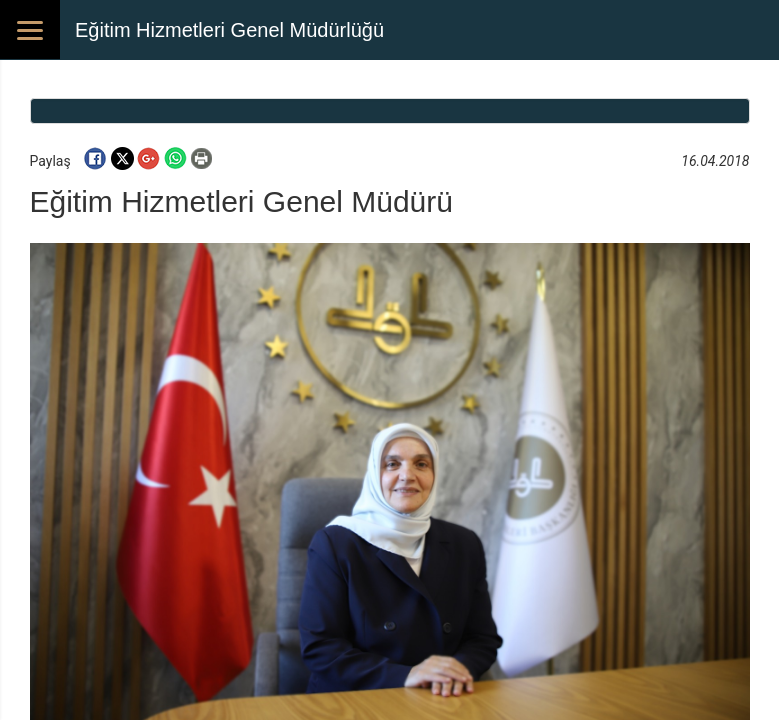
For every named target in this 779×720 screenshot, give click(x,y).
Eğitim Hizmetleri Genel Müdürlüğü (229, 30)
